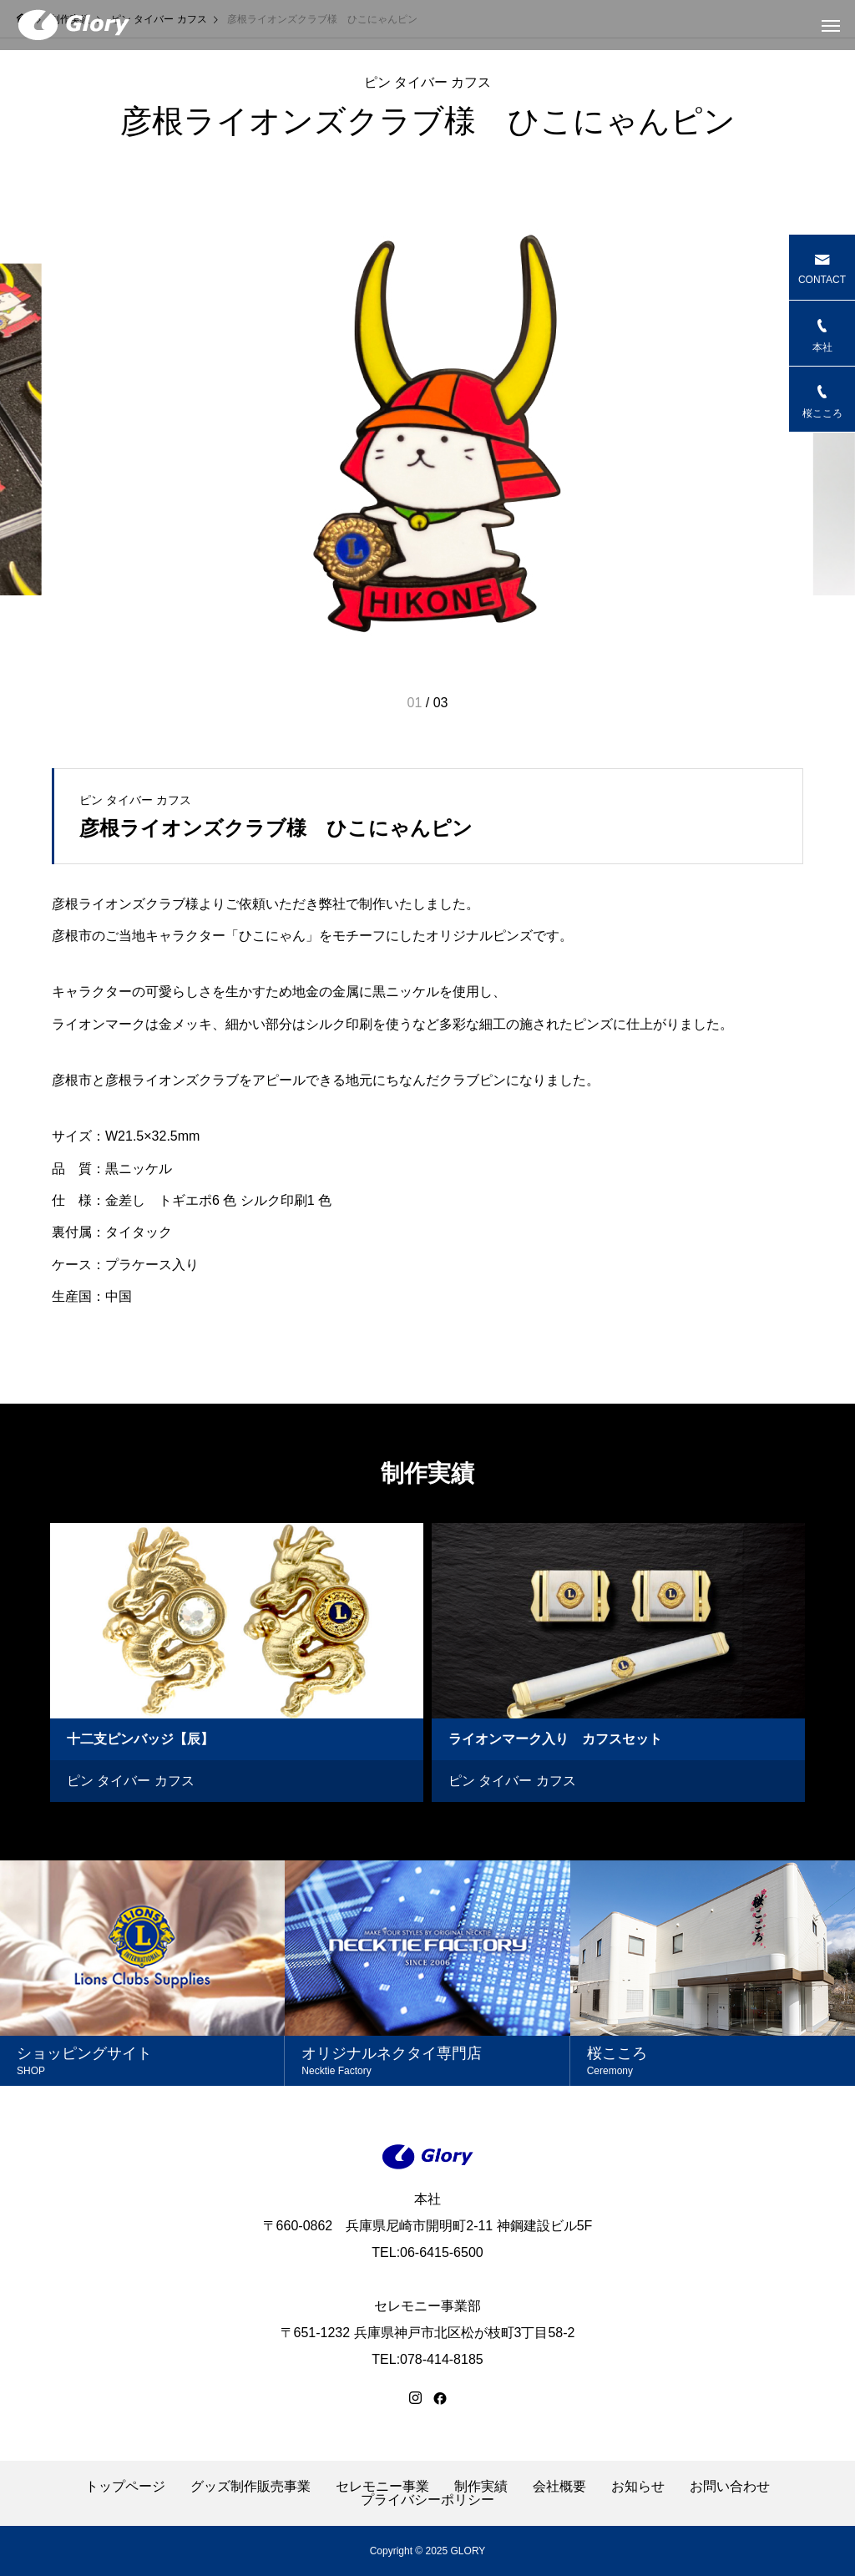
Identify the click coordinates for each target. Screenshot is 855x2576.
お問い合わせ (730, 2486)
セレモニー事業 (382, 2486)
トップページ (125, 2486)
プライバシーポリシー (427, 2500)
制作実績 (481, 2486)
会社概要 (559, 2486)
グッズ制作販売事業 (250, 2486)
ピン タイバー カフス (428, 82)
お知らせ (638, 2486)
